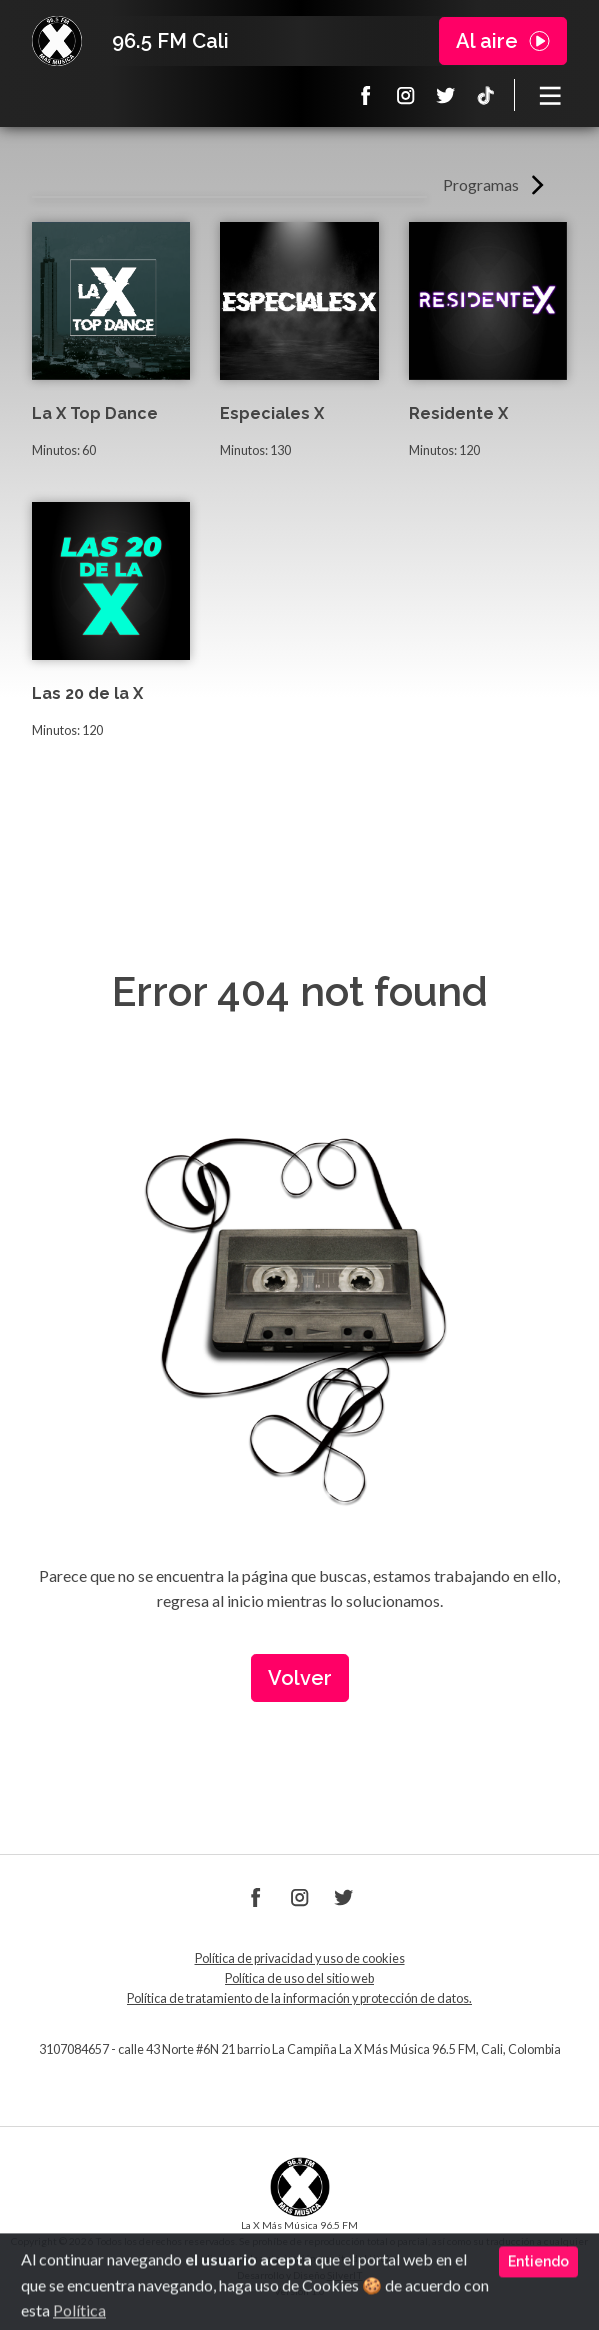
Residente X (458, 413)
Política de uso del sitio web (299, 1978)
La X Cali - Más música (57, 41)
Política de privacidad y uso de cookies (300, 1958)
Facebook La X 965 (366, 95)
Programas (481, 184)
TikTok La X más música (486, 95)
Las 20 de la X (87, 693)
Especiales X (272, 413)
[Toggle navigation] (551, 95)
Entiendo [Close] (538, 2304)
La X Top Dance (95, 413)
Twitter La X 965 (446, 95)
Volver (300, 1678)
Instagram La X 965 (406, 95)
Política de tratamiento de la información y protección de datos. (299, 1998)
